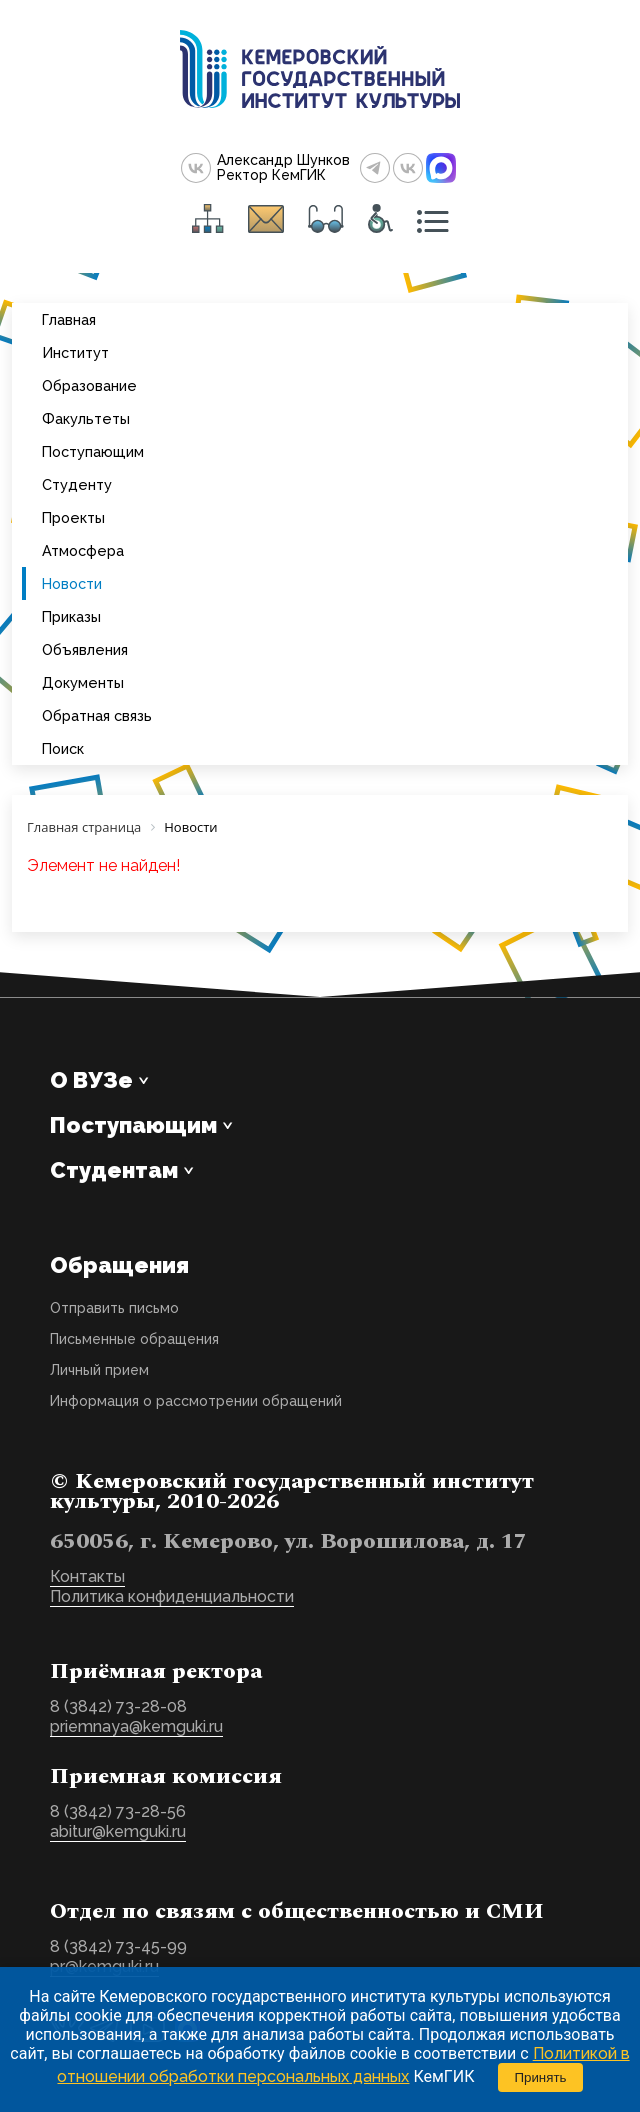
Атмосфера (83, 550)
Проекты (73, 517)
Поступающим (93, 451)
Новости (72, 583)
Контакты (87, 1576)
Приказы (71, 616)
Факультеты (86, 418)
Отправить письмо (114, 1308)
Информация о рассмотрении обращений (196, 1401)
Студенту (77, 484)
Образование (89, 385)
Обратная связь (97, 715)
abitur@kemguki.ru (118, 1831)
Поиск (63, 748)
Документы (83, 682)
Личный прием (99, 1370)
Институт (75, 352)
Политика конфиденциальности (172, 1596)
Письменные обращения (134, 1339)
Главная (69, 319)
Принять (540, 2077)
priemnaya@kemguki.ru (136, 1726)
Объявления (85, 649)
